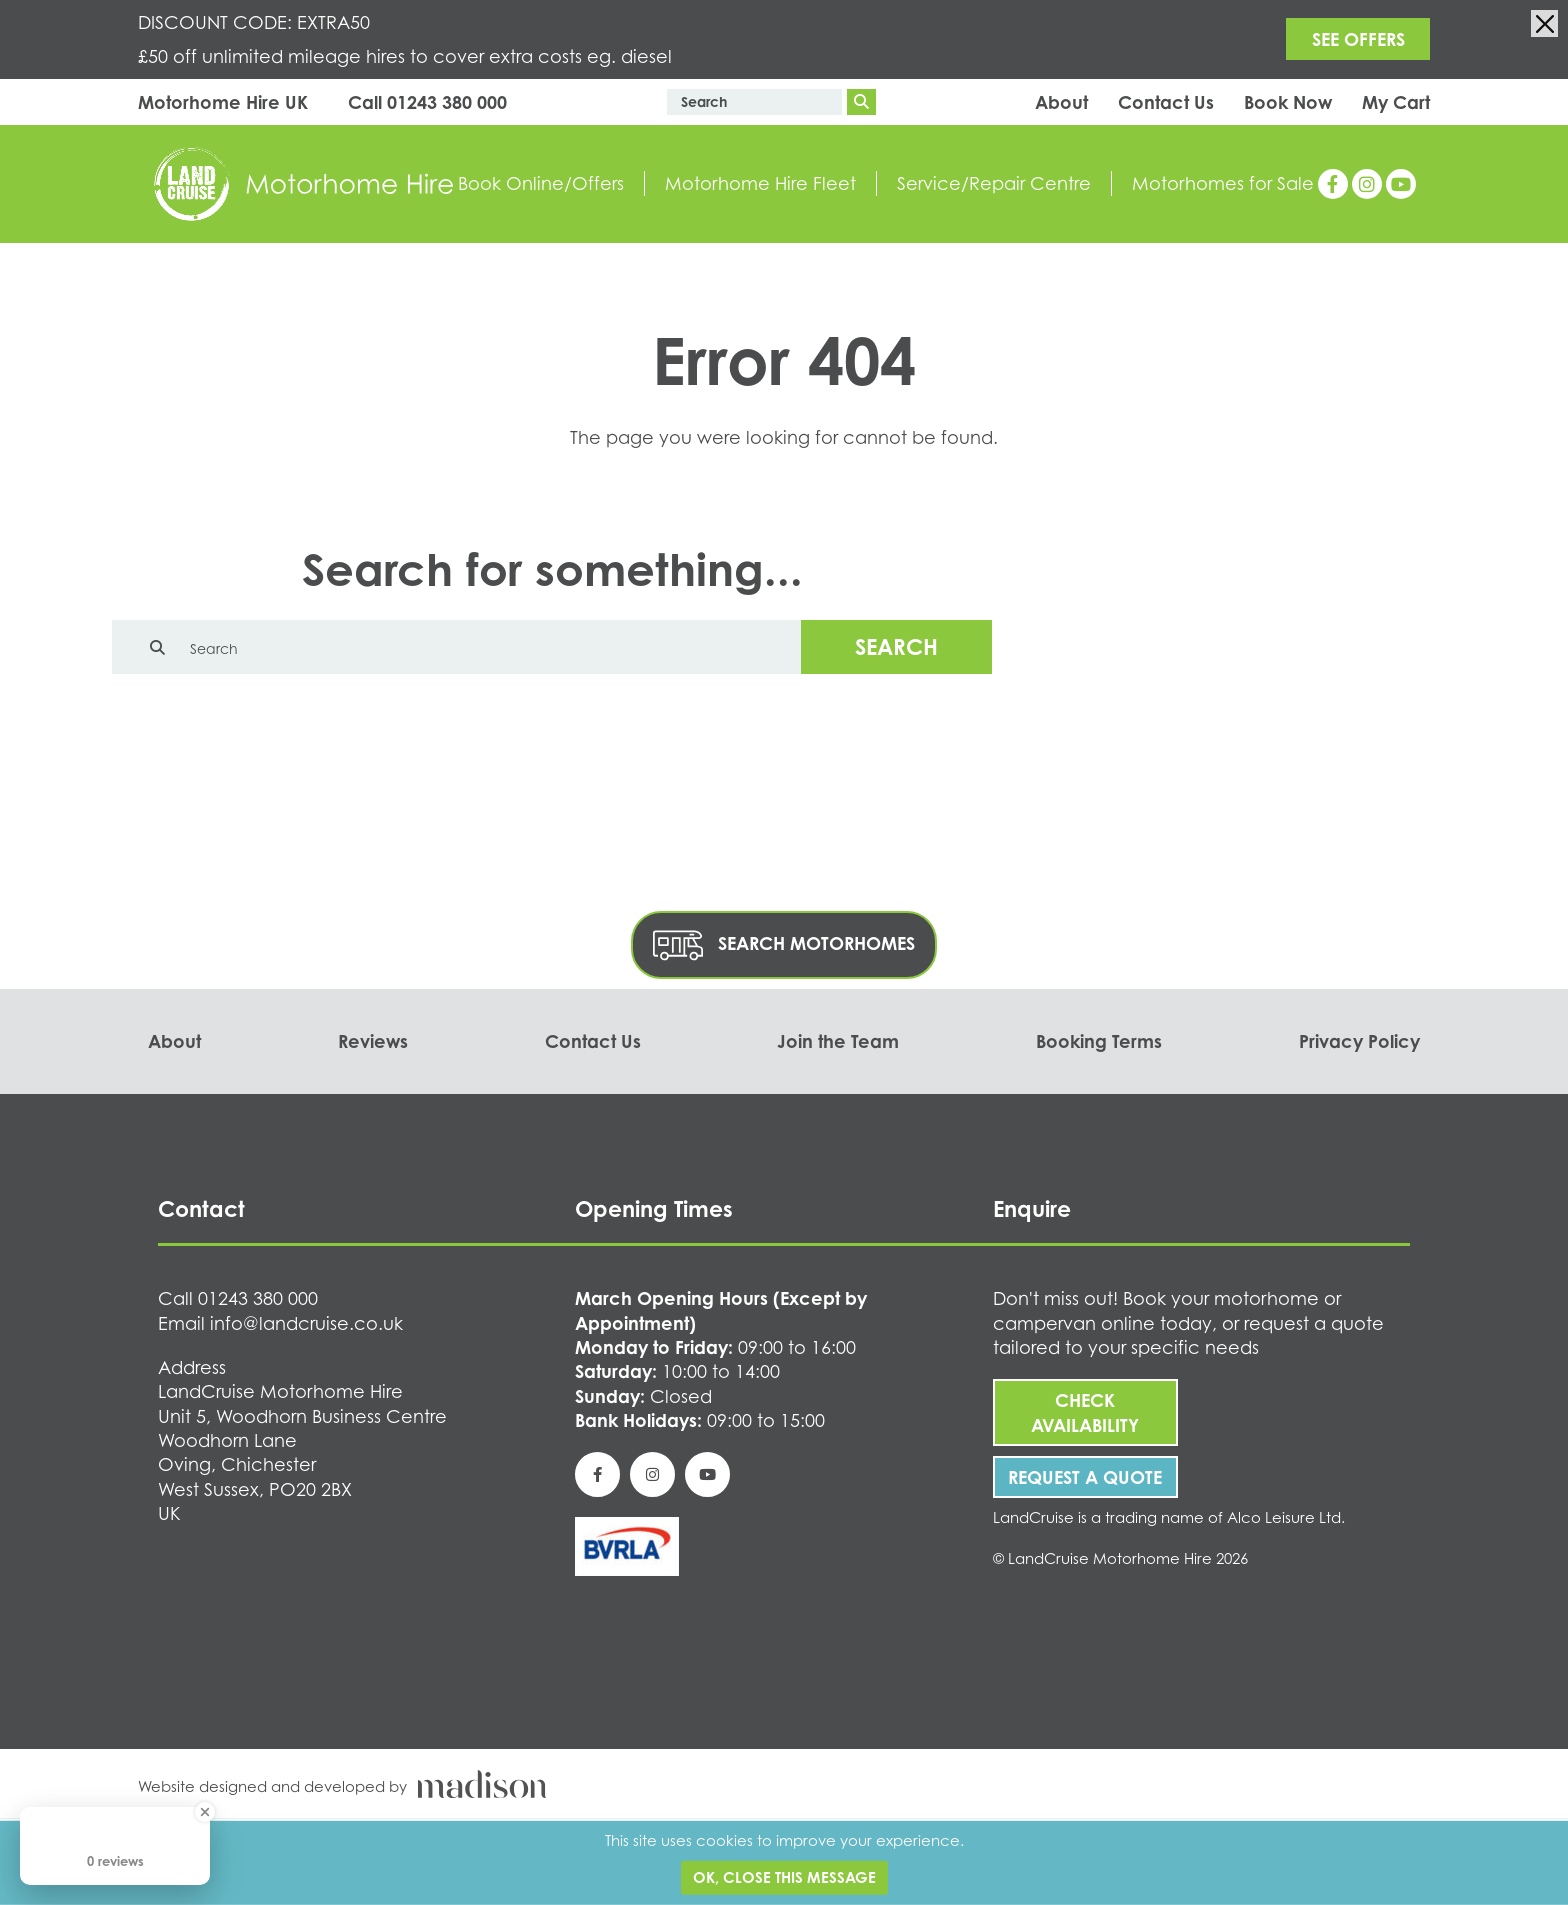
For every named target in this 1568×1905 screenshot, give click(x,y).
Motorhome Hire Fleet (760, 183)
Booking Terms (1099, 1041)
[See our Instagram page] (1367, 184)
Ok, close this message (784, 1877)
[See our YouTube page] (1401, 184)
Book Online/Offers (541, 183)
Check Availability (1085, 1412)
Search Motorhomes (784, 945)
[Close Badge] (205, 1812)
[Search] (861, 102)
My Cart (1396, 102)
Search (896, 646)
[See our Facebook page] (1333, 184)
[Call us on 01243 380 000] (427, 102)
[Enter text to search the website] (754, 102)
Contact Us (1166, 102)
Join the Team (838, 1041)
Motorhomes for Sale (1223, 183)
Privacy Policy (1359, 1041)
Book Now (1288, 102)
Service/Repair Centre (994, 183)
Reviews (373, 1041)
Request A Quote (1085, 1477)
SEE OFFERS (1358, 39)
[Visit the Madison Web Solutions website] (784, 1784)
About (1061, 102)
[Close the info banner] (1544, 23)
